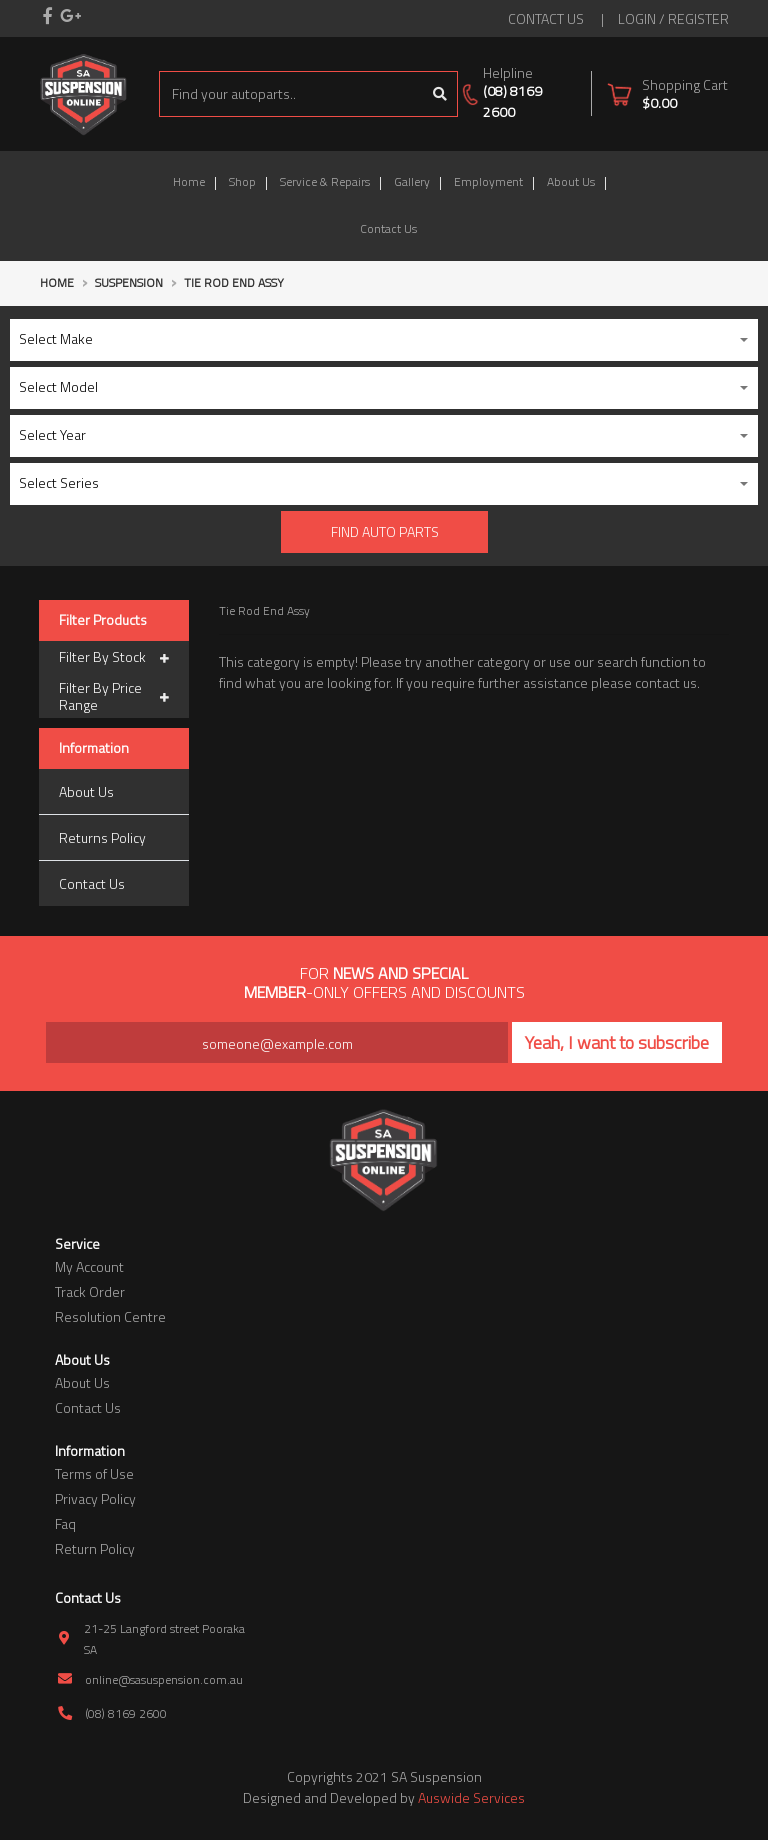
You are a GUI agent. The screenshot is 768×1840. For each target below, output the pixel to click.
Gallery (412, 181)
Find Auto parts (385, 531)
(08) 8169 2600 (512, 101)
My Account (89, 1266)
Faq (65, 1523)
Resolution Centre (110, 1316)
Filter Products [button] (103, 620)
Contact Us (388, 228)
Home (189, 181)
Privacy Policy (95, 1498)
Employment (488, 181)
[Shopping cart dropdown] (667, 93)
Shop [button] (242, 181)
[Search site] (440, 94)
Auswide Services (471, 1797)
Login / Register (673, 18)
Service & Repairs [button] (325, 181)
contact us (546, 18)
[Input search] (291, 94)
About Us (571, 181)
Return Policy (95, 1548)
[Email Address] (277, 1042)
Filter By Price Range (114, 697)
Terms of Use (94, 1473)
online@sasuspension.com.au (164, 1679)
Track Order (90, 1291)
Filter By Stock (114, 658)
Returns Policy (102, 837)
